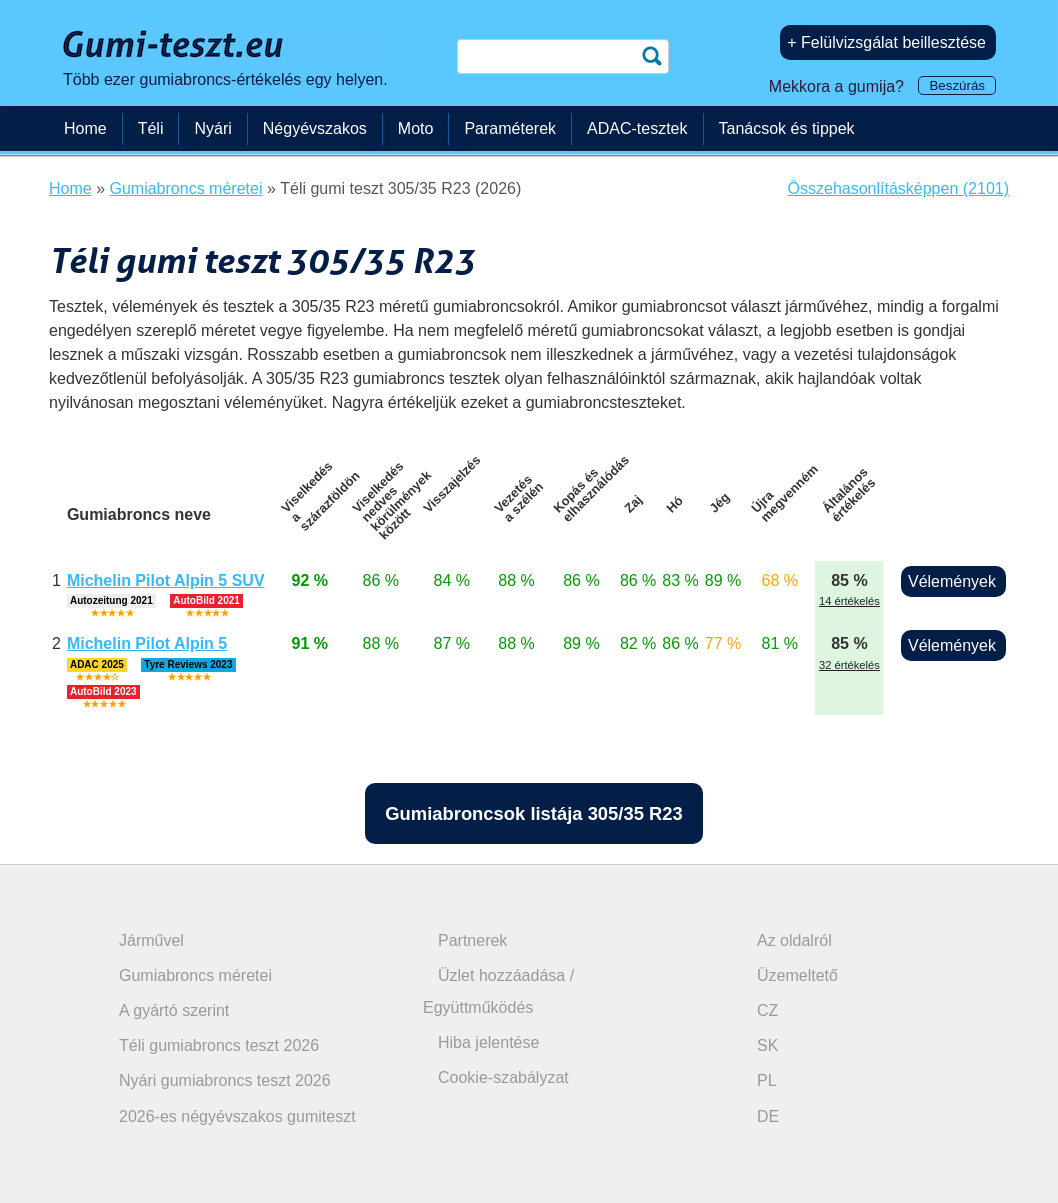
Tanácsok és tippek (787, 128)
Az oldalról (794, 940)
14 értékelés (849, 601)
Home (85, 128)
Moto (416, 128)
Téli (151, 128)
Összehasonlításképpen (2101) (898, 188)
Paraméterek (510, 128)
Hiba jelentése (488, 1042)
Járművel (151, 940)
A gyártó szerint (174, 1010)
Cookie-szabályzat (503, 1077)
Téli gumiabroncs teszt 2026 (219, 1045)
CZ (767, 1010)
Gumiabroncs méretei (195, 975)
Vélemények (952, 581)
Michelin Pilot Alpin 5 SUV (166, 580)
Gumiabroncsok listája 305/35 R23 (533, 813)
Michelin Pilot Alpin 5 (147, 643)
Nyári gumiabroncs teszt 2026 (225, 1080)
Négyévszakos (315, 128)
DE (768, 1116)
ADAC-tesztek (637, 128)
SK (767, 1045)
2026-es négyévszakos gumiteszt (237, 1116)
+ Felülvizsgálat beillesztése (886, 42)
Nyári (212, 128)
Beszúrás (957, 85)
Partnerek (472, 940)
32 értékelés (849, 665)
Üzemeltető (797, 975)
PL (767, 1080)
